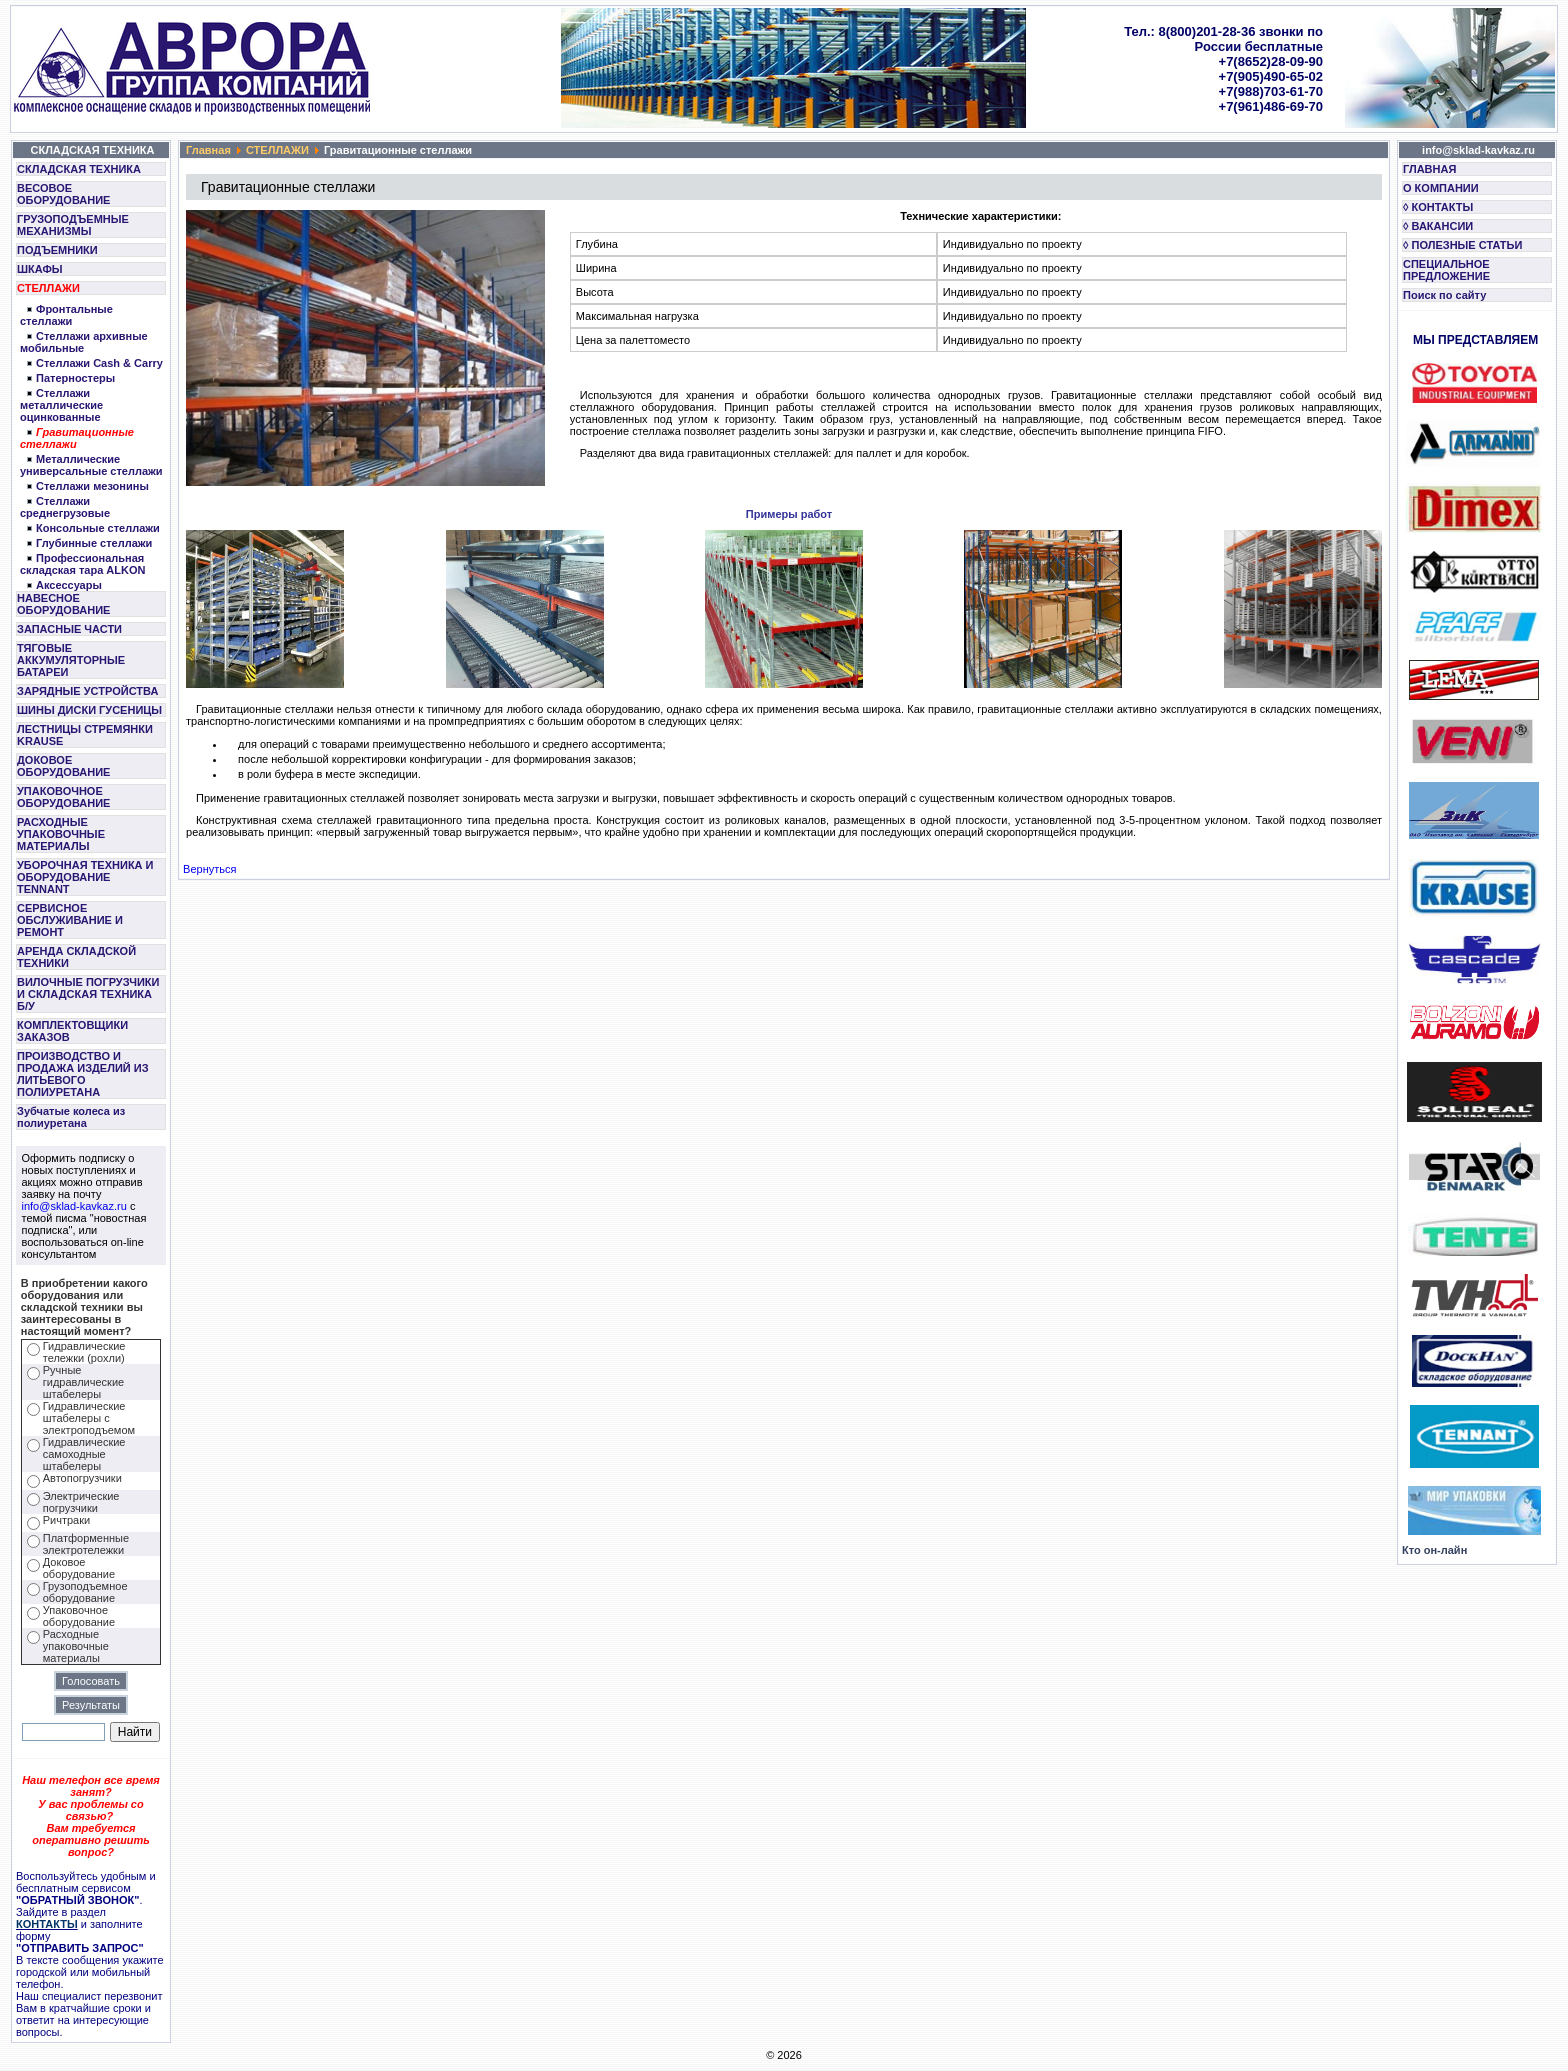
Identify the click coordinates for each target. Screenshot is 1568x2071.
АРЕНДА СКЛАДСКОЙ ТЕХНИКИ (76, 957)
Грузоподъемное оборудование (85, 1592)
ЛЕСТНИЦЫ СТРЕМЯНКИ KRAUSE (85, 735)
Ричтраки (66, 1520)
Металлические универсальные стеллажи (91, 465)
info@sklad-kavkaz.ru (74, 1206)
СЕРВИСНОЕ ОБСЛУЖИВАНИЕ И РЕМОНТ (70, 920)
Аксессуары (69, 585)
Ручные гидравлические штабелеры (83, 1382)
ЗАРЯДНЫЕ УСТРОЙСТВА (87, 691)
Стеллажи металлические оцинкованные (61, 405)
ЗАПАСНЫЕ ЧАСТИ (69, 629)
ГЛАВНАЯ (1429, 169)
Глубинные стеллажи (94, 543)
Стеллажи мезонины (92, 486)
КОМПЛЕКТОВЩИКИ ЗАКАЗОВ (72, 1031)
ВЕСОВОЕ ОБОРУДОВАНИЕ (63, 194)
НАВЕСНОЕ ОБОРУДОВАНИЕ (63, 604)
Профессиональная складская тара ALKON (82, 564)
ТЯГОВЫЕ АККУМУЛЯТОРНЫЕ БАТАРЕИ (71, 660)
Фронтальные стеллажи (66, 315)
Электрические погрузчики (81, 1502)
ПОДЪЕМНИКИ (57, 250)
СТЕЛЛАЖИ (48, 288)
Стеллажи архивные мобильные (84, 342)
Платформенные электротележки (86, 1544)
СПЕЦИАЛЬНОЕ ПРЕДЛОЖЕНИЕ (1446, 270)
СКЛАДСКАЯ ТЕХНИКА (79, 169)
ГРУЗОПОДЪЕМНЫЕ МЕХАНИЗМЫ (73, 225)
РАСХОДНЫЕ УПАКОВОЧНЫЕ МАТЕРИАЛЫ (61, 834)
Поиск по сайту (1444, 295)
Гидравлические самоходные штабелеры (84, 1454)
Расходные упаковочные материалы (76, 1646)
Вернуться (209, 869)
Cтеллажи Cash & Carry (99, 363)
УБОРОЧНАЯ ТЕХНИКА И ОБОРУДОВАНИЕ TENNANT (85, 877)
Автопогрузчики (82, 1478)
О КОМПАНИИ (1441, 188)
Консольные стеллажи (98, 528)
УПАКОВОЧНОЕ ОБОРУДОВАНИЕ (63, 797)
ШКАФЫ (40, 269)
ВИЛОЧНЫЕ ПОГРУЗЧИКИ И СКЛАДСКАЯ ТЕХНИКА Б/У (88, 994)
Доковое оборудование (79, 1568)
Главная (208, 150)
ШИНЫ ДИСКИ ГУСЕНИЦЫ (89, 710)
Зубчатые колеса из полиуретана (71, 1117)
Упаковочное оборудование (79, 1616)
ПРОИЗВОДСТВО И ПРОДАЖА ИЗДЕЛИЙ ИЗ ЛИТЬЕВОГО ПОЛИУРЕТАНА (83, 1074)
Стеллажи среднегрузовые (65, 507)
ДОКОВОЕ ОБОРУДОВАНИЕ (63, 766)
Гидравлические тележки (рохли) (84, 1352)
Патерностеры (75, 378)
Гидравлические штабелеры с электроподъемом (89, 1418)
